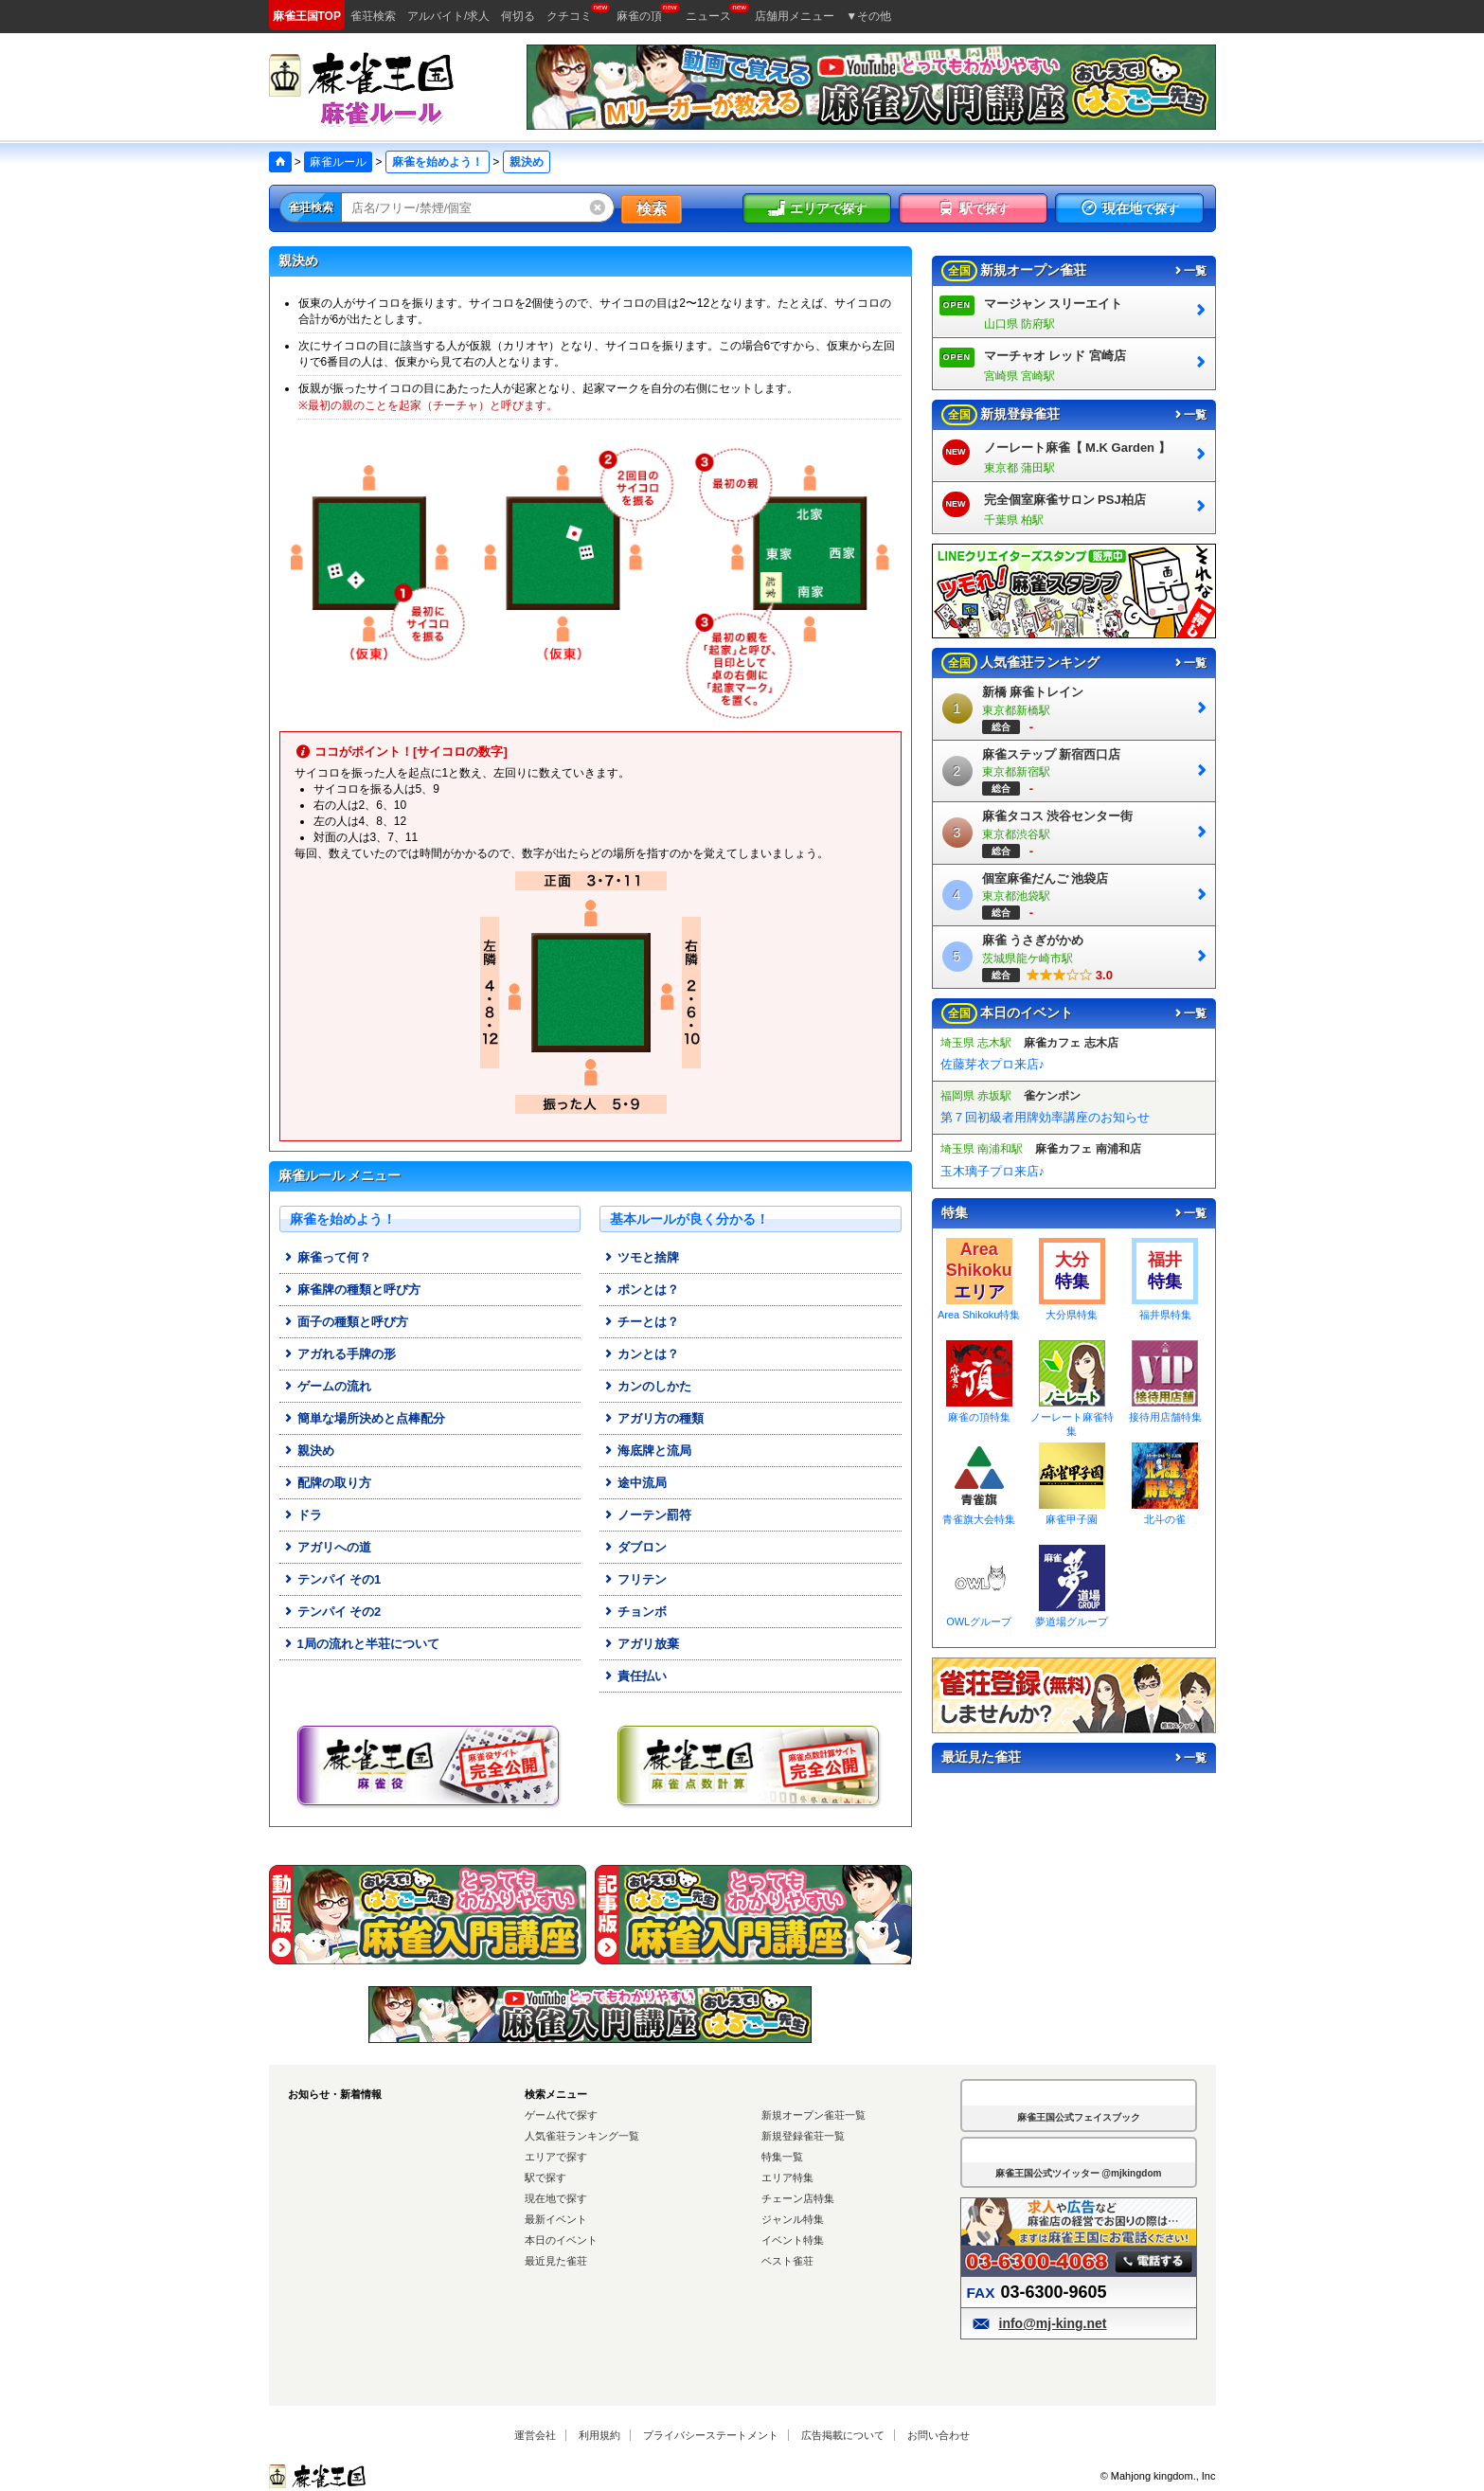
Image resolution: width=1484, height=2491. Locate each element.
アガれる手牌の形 (339, 1354)
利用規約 (599, 2435)
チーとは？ (640, 1322)
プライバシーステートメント (710, 2435)
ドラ (302, 1515)
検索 (651, 209)
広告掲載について (843, 2435)
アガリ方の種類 (653, 1418)
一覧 (1189, 271)
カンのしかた (646, 1386)
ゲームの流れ (326, 1386)
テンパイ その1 (332, 1579)
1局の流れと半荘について (360, 1644)
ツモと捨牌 (640, 1257)
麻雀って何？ (326, 1257)
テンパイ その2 (332, 1611)
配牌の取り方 (326, 1483)
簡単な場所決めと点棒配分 (363, 1418)
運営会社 (535, 2435)
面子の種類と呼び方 (345, 1322)
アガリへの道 (326, 1547)
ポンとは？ (640, 1289)
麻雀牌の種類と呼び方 (351, 1289)
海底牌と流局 (646, 1450)
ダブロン (634, 1547)
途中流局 (634, 1483)
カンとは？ (640, 1354)
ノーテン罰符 (646, 1515)
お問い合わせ (938, 2435)
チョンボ (634, 1611)
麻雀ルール (338, 162)
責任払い (634, 1676)
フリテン (634, 1579)
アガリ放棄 (640, 1644)
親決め (308, 1450)
